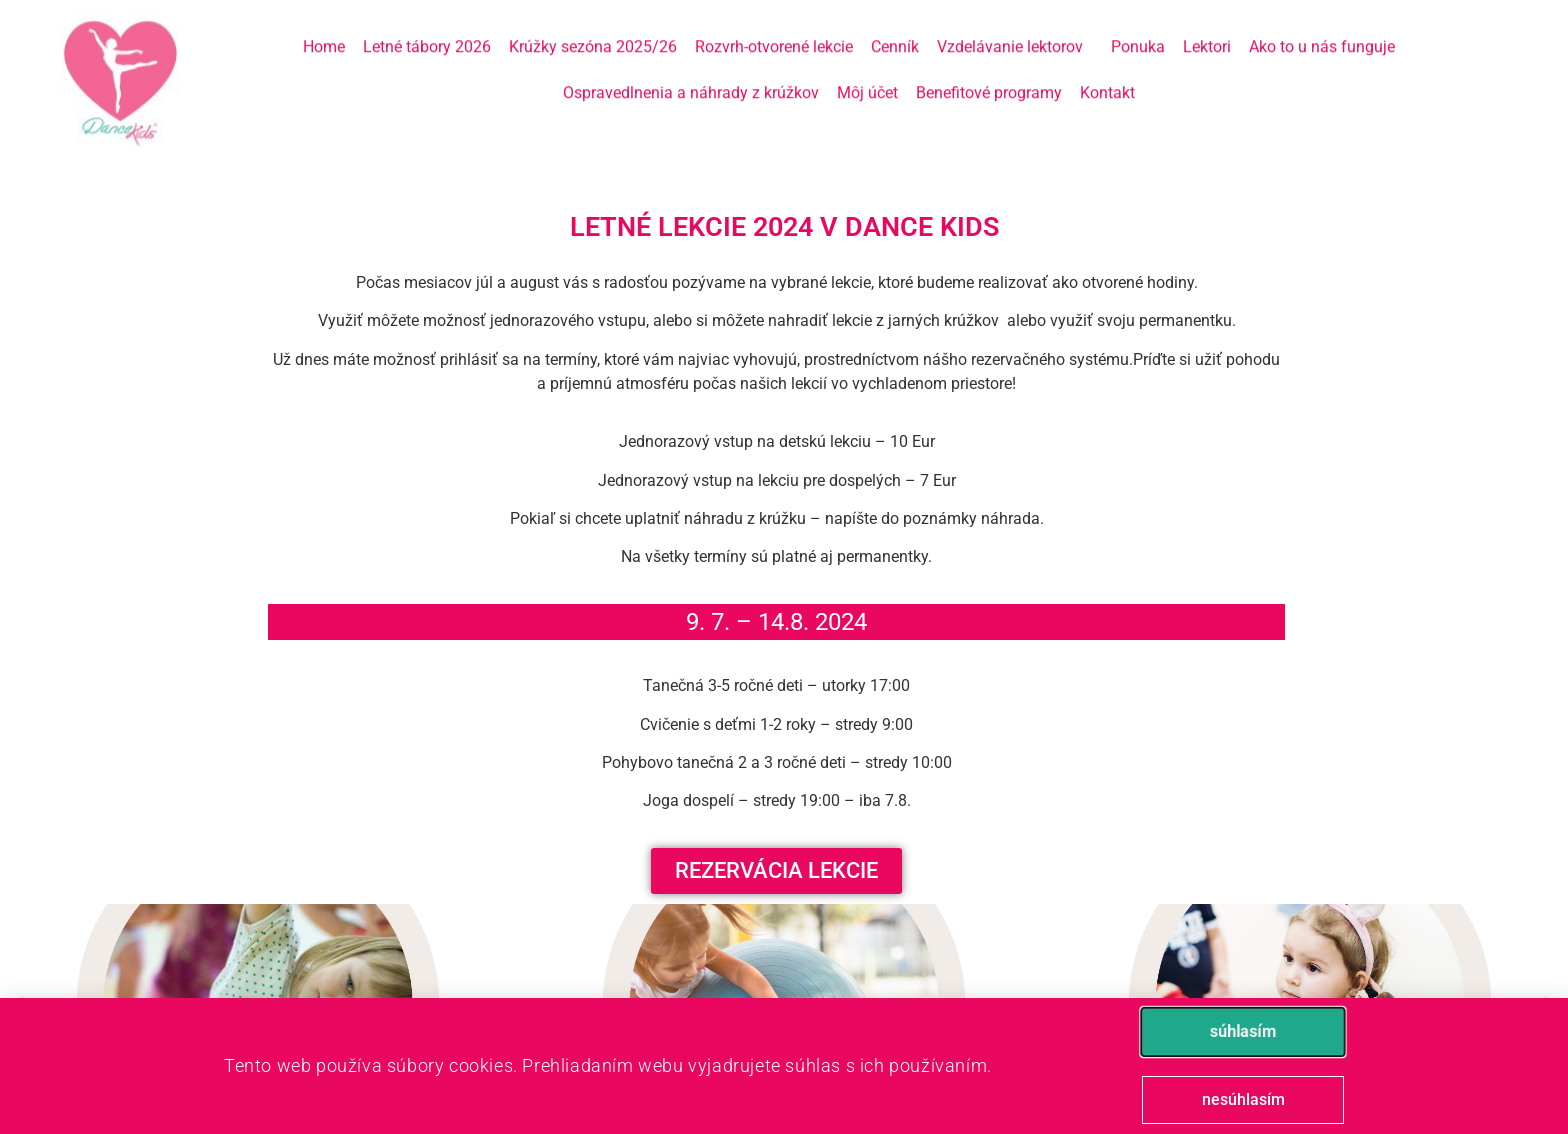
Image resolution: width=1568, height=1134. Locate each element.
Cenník (895, 28)
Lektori (1207, 28)
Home (324, 28)
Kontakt (1107, 74)
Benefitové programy (989, 74)
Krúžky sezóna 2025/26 (593, 28)
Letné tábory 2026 (427, 28)
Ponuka (1138, 28)
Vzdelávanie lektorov (1015, 29)
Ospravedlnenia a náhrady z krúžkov (691, 74)
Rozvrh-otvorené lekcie (774, 28)
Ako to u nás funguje (1322, 28)
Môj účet (867, 74)
